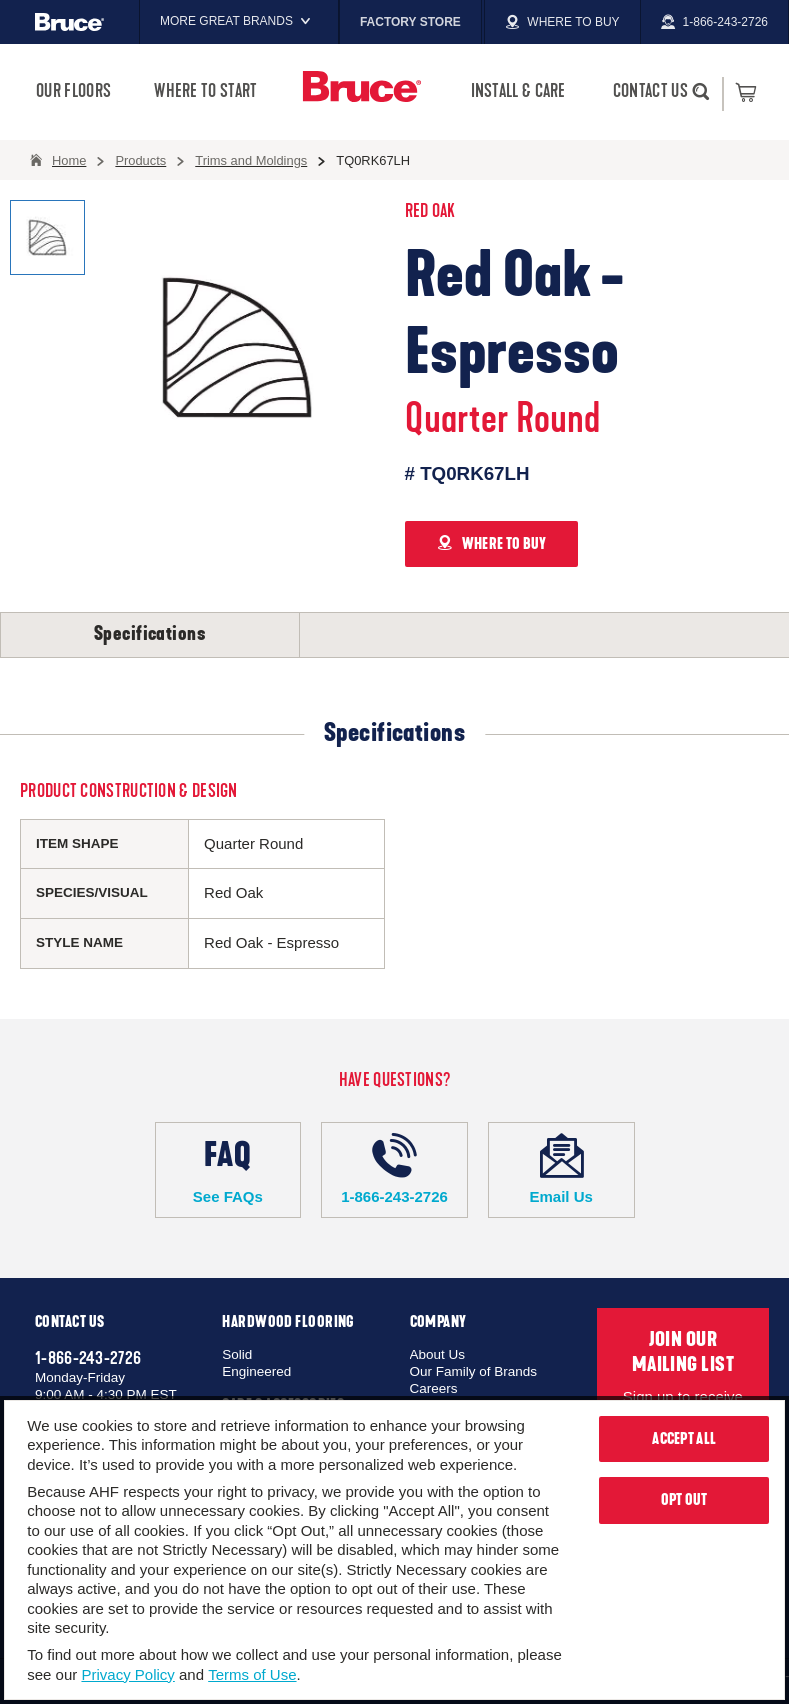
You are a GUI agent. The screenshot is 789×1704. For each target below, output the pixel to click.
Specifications (150, 634)
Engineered (256, 1371)
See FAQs (228, 1169)
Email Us (561, 1169)
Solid (237, 1354)
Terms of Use (252, 1674)
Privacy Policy (127, 1674)
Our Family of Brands (474, 1371)
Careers (434, 1388)
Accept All (684, 1439)
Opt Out (684, 1500)
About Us (438, 1354)
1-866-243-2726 (394, 1169)
